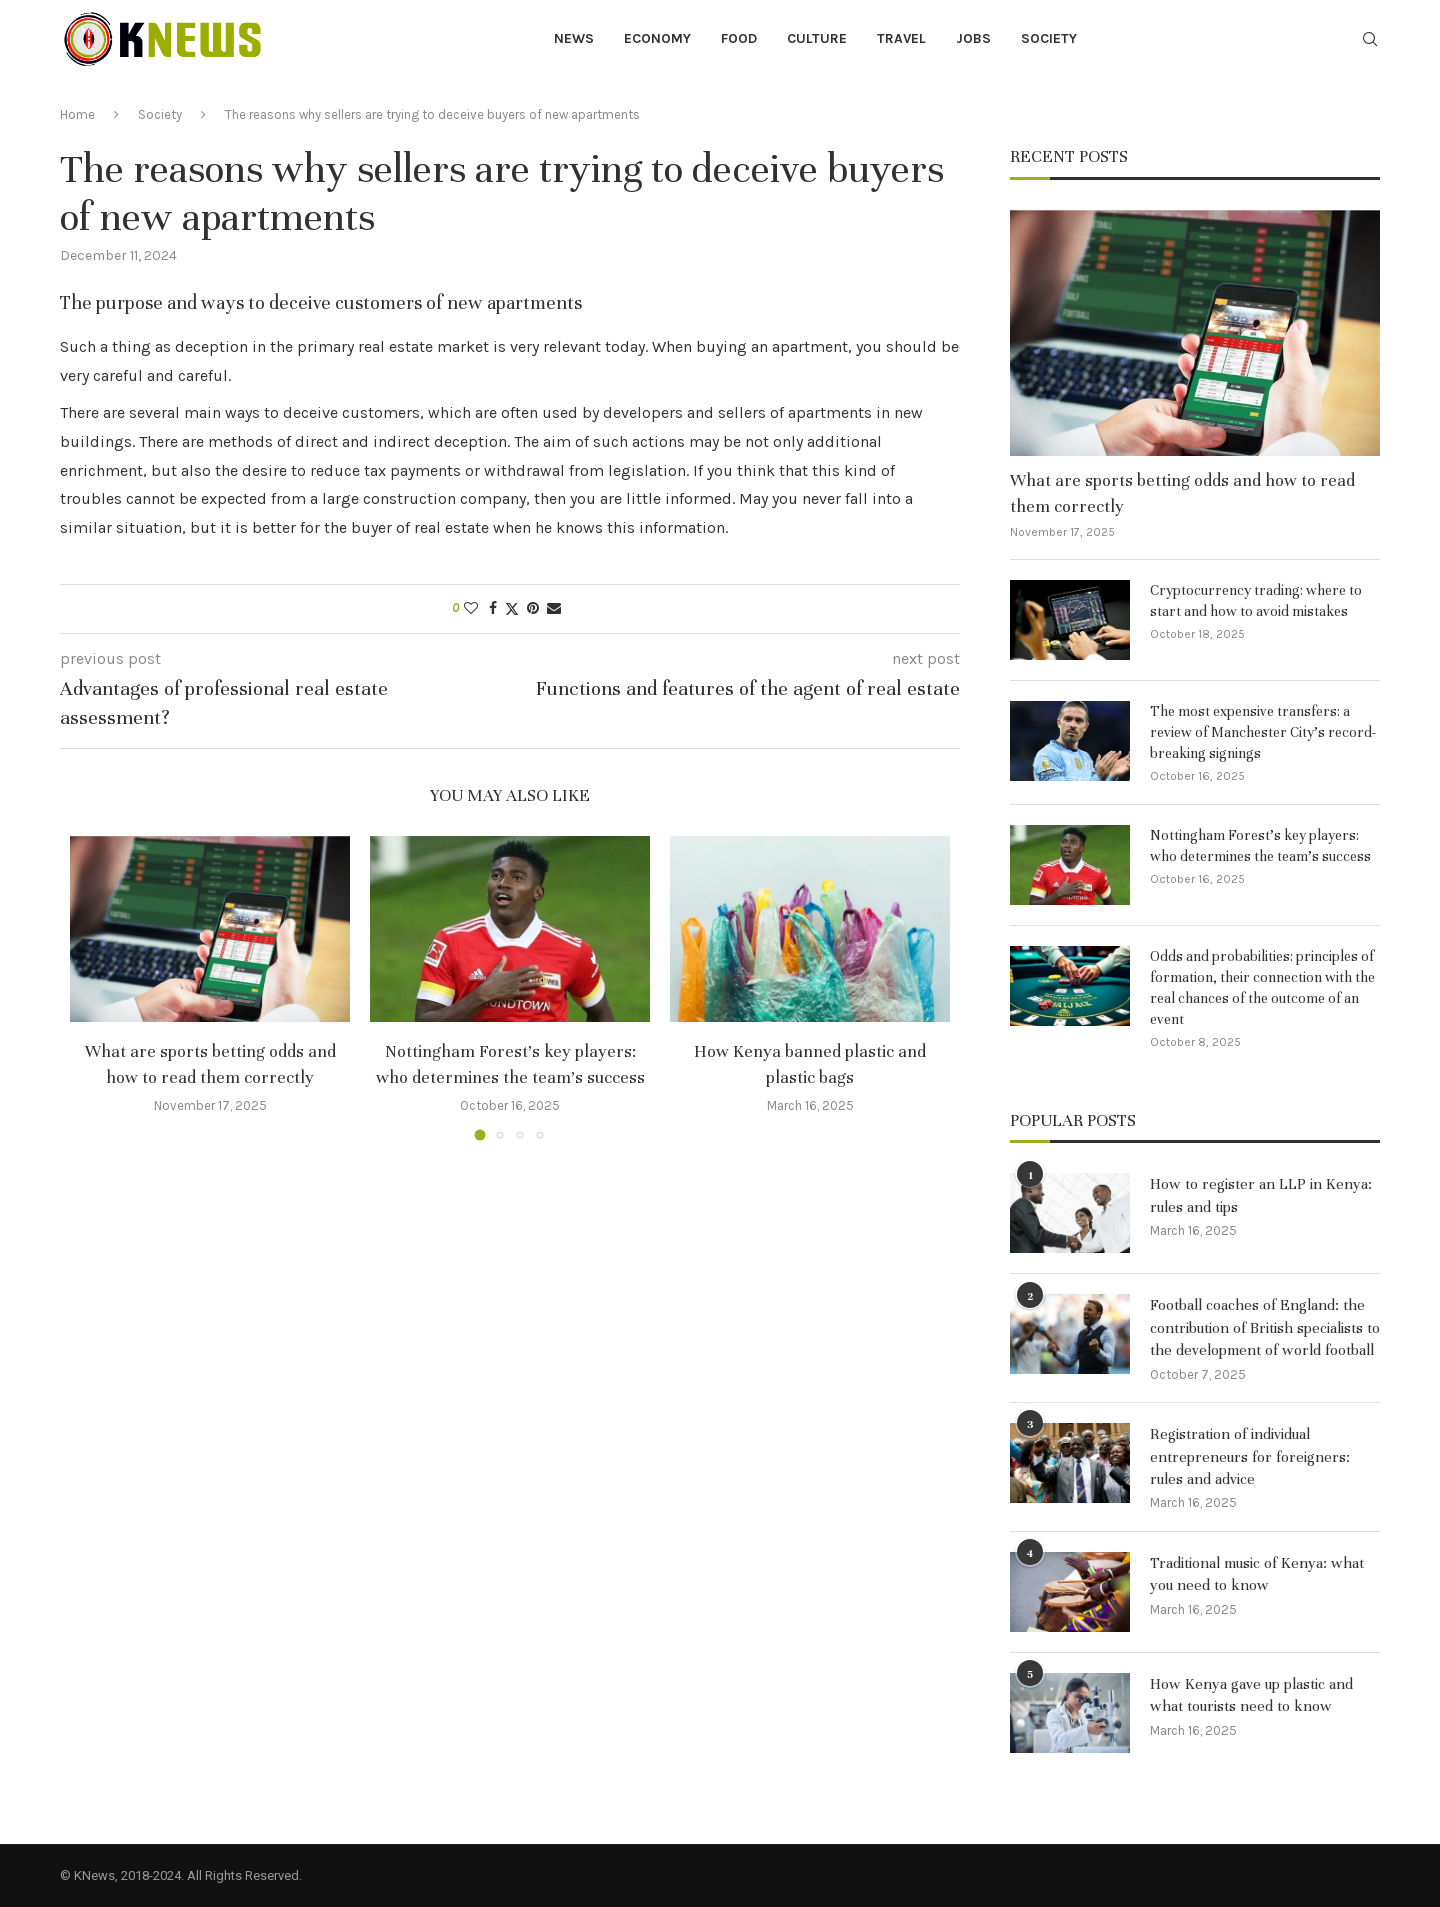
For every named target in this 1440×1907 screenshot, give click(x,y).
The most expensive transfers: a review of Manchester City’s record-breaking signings (1263, 732)
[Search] (1370, 40)
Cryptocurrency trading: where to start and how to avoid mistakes (1256, 601)
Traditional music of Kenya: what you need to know (1257, 1574)
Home (77, 114)
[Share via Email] (554, 608)
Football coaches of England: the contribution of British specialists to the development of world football (1265, 1327)
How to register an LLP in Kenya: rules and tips (1261, 1195)
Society (1049, 38)
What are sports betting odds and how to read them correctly (1182, 493)
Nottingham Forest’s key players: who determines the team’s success (1260, 846)
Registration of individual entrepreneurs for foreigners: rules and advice (1250, 1456)
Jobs (973, 38)
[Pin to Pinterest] (533, 608)
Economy (657, 38)
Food (739, 38)
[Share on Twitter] (512, 609)
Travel (901, 38)
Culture (817, 38)
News (574, 38)
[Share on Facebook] (493, 608)
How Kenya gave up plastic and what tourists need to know (1251, 1695)
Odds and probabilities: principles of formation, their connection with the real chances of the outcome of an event (1262, 988)
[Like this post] (471, 608)
